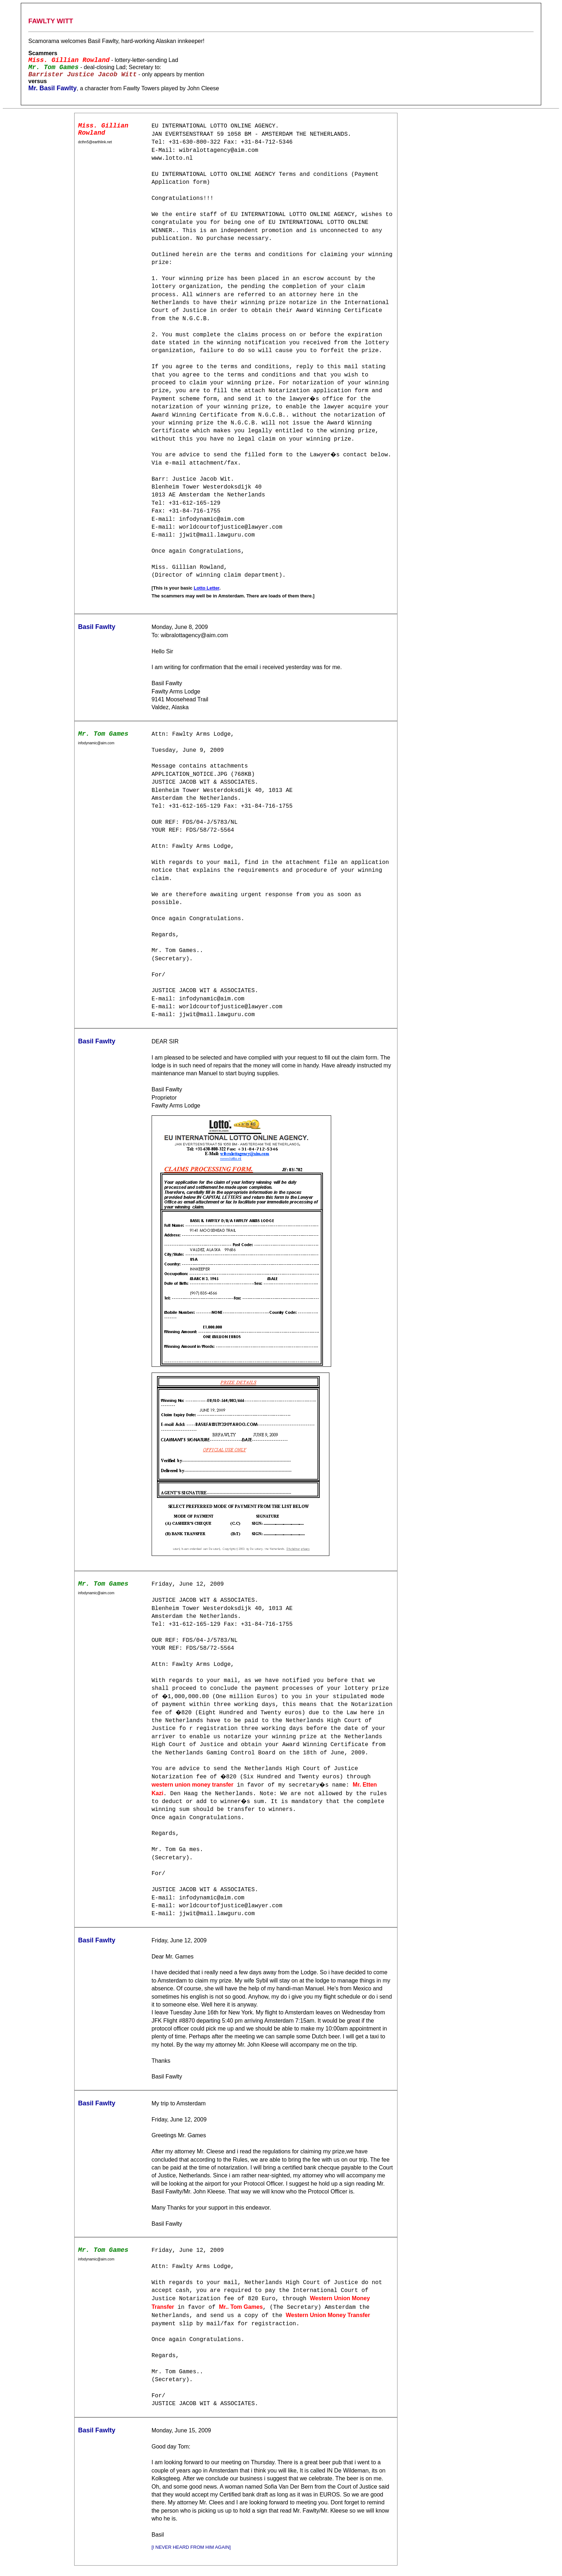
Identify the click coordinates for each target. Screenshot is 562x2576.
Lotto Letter (206, 588)
